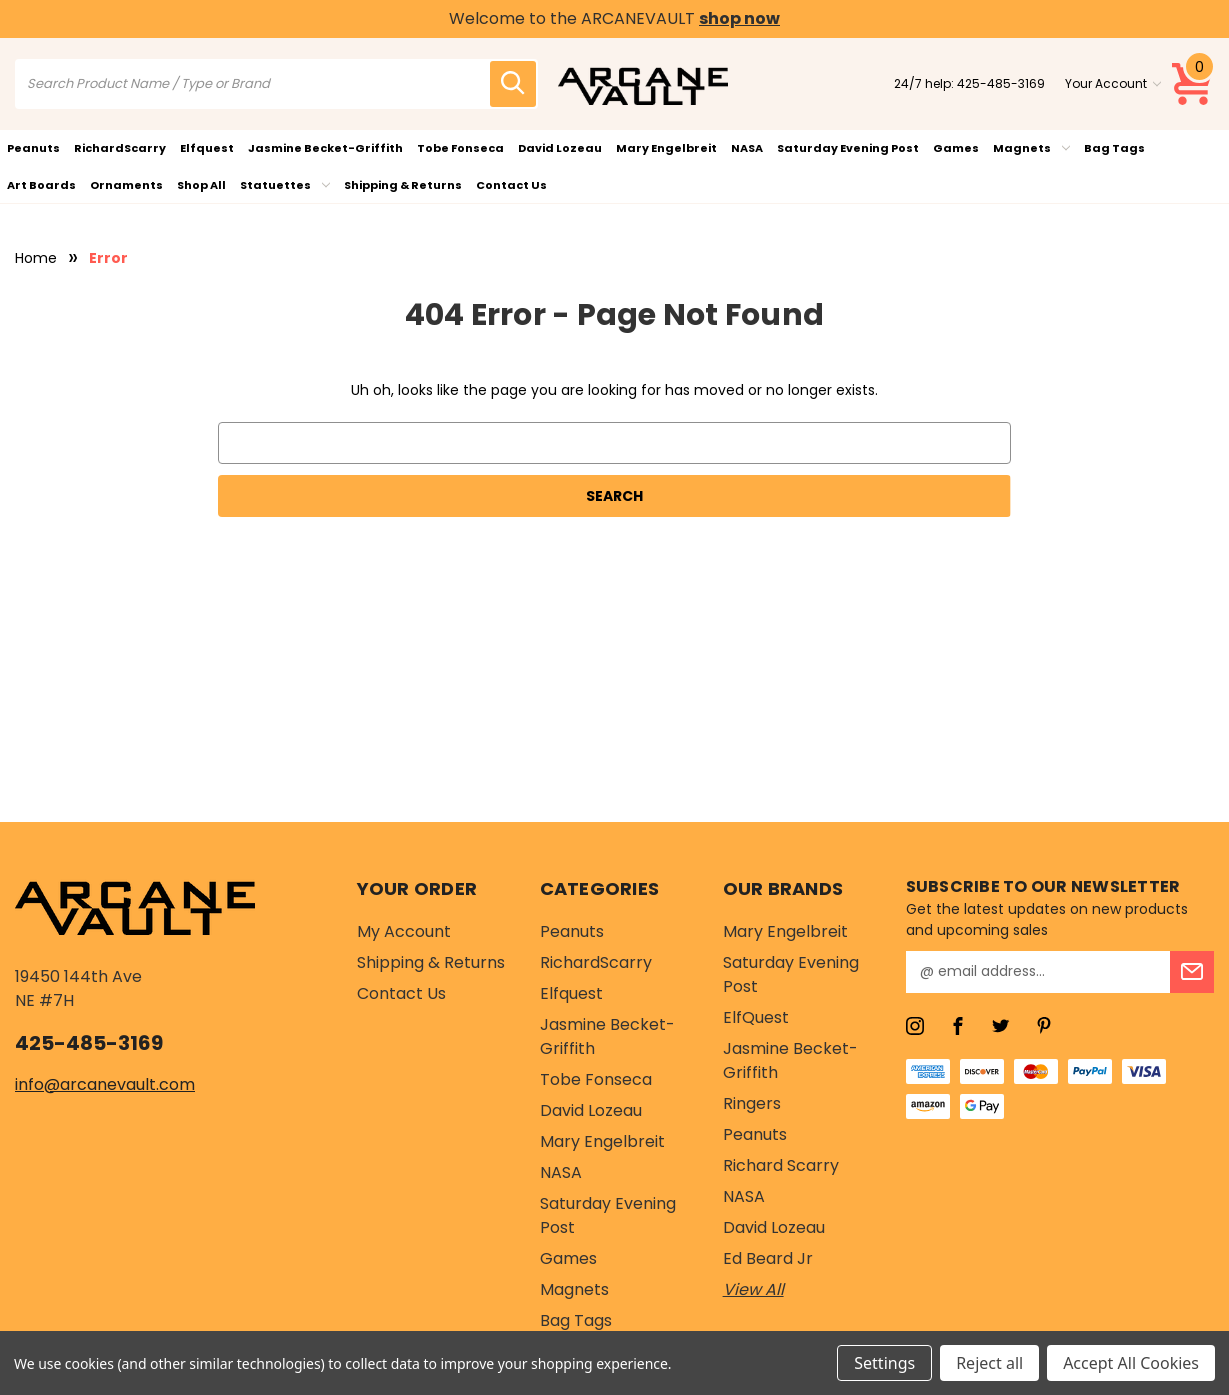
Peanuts (33, 148)
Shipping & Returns (403, 185)
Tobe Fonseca (460, 148)
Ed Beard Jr (768, 1258)
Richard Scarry (781, 1165)
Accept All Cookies (1131, 1363)
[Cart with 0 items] (1193, 84)
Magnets (1031, 148)
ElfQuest (756, 1017)
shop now (739, 18)
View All (753, 1289)
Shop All (201, 185)
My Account (404, 931)
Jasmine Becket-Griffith (325, 148)
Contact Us (511, 185)
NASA (747, 148)
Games (956, 148)
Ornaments (126, 185)
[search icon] (513, 84)
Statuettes (285, 185)
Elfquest (207, 148)
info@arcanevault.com (105, 1084)
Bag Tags (1114, 148)
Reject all (989, 1363)
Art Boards (41, 185)
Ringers (752, 1103)
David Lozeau (560, 148)
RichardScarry (120, 148)
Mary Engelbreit (666, 148)
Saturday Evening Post (848, 148)
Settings (884, 1363)
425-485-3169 (1001, 83)
